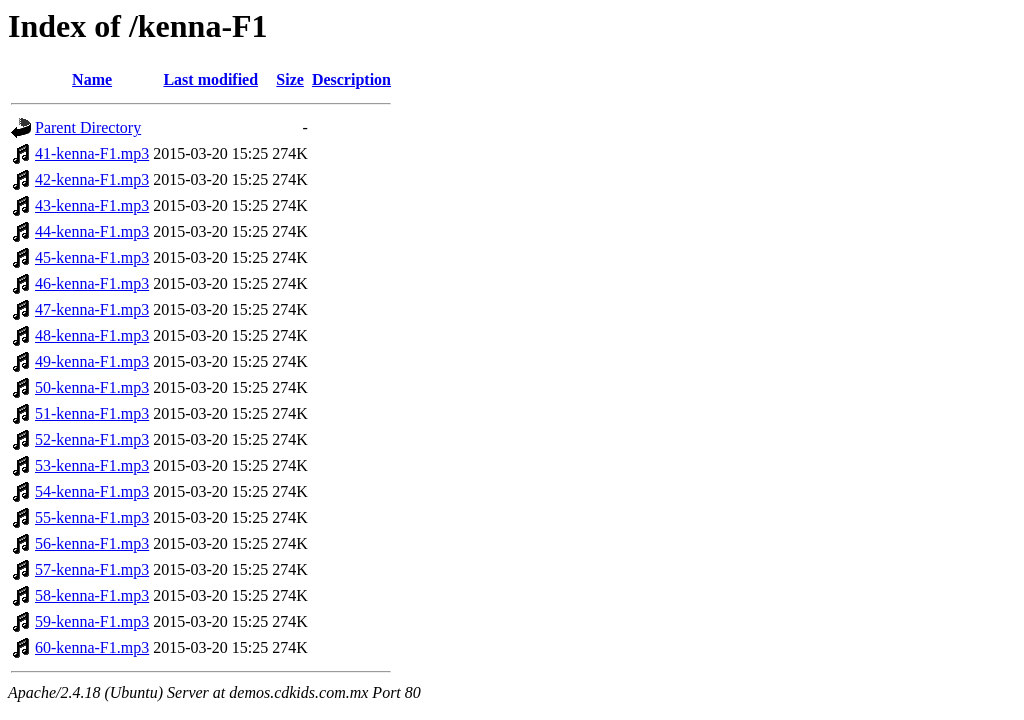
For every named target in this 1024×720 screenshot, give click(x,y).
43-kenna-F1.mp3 (92, 205)
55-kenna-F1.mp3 (92, 517)
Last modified (210, 79)
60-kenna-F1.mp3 (92, 647)
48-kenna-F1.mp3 (92, 335)
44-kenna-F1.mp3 (92, 231)
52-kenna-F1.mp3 (92, 439)
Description (351, 79)
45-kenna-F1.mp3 (92, 257)
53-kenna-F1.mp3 (92, 465)
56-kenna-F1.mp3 (92, 543)
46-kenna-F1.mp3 (92, 283)
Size (290, 79)
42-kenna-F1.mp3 (92, 179)
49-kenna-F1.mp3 (92, 361)
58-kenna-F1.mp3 (92, 595)
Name (92, 79)
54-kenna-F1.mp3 (92, 491)
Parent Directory (88, 127)
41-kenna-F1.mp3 (92, 153)
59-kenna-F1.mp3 (92, 621)
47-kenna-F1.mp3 (92, 309)
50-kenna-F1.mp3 (92, 387)
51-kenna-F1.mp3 (92, 413)
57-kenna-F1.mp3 (92, 569)
